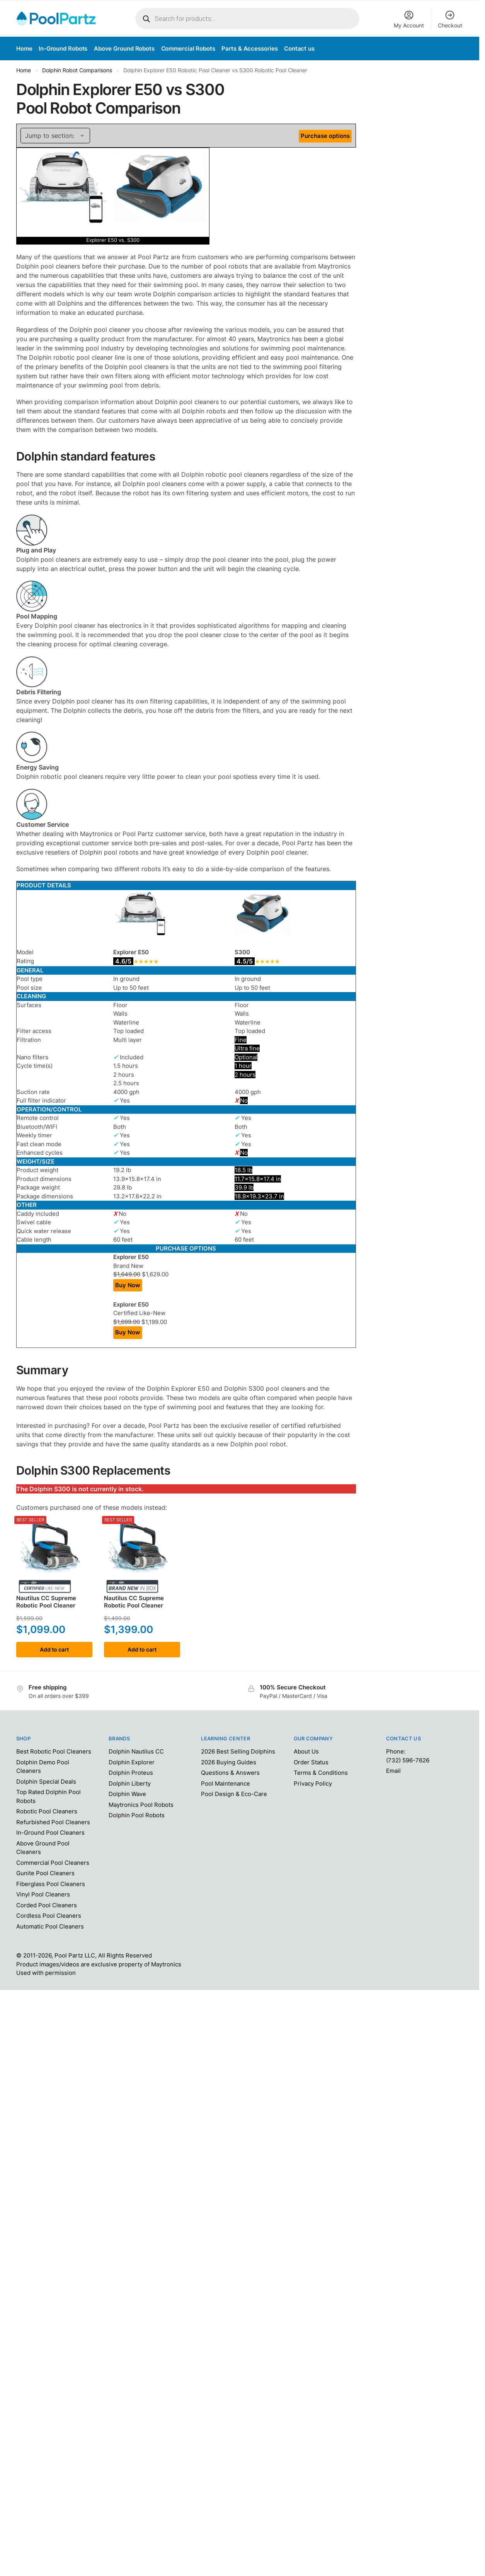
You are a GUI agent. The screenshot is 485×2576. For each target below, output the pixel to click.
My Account (409, 19)
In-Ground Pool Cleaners (50, 1832)
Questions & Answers (230, 1772)
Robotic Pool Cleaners (46, 1811)
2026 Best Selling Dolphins (238, 1751)
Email (393, 1770)
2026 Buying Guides (228, 1762)
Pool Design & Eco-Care (234, 1794)
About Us (306, 1751)
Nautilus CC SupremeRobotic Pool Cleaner (46, 1601)
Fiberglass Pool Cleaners (50, 1884)
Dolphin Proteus (131, 1772)
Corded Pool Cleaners (46, 1905)
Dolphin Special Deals (46, 1781)
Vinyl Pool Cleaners (43, 1894)
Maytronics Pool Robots (141, 1804)
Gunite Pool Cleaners (45, 1873)
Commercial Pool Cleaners (52, 1862)
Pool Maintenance (225, 1783)
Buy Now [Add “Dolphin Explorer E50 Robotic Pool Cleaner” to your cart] (127, 1285)
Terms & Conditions (321, 1772)
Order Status (311, 1762)
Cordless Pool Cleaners (48, 1915)
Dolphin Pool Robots (137, 1815)
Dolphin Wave (127, 1794)
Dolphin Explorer (132, 1762)
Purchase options (325, 135)
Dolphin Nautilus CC (136, 1751)
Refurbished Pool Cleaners (53, 1822)
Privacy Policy (313, 1783)
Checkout (450, 19)
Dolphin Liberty (130, 1783)
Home (23, 70)
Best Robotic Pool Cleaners (53, 1751)
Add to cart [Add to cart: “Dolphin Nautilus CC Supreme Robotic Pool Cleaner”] (54, 1649)
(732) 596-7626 (407, 1760)
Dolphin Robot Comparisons (77, 70)
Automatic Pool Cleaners (50, 1926)
